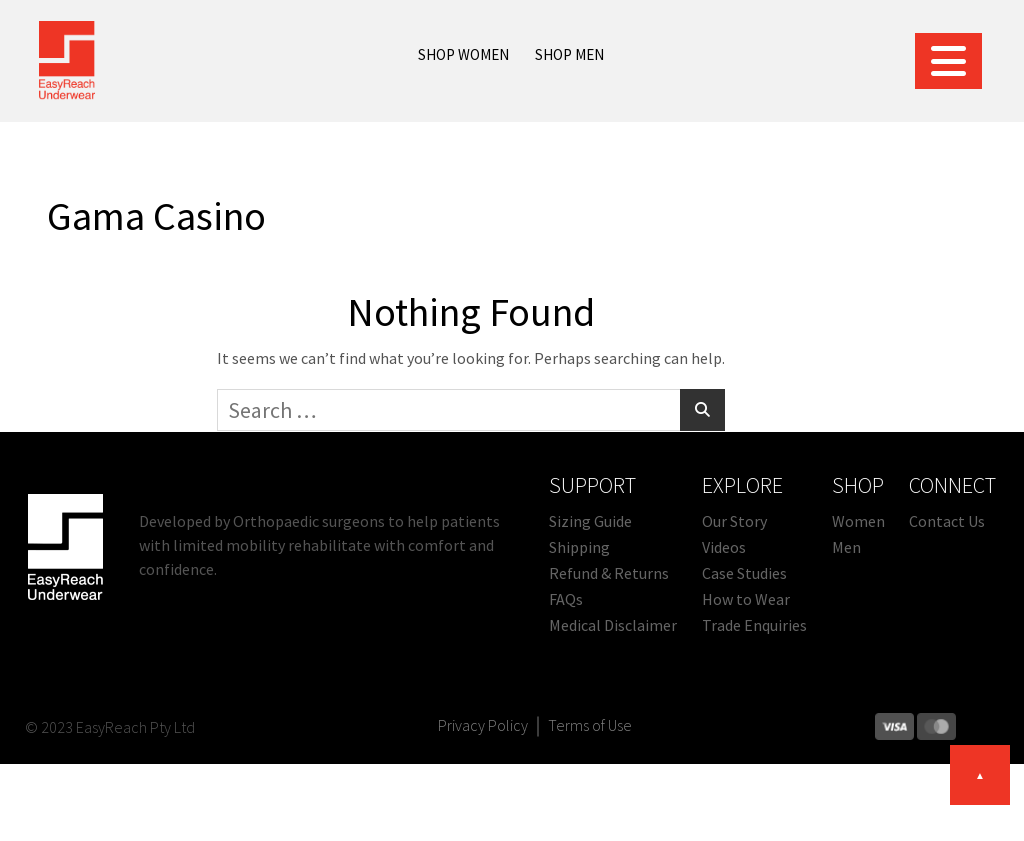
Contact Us (947, 521)
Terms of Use (590, 725)
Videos (724, 547)
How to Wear (746, 599)
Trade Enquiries (754, 625)
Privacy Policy (483, 725)
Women (858, 521)
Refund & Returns (609, 573)
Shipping (579, 547)
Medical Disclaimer (613, 625)
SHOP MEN (569, 54)
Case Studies (744, 573)
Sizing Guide (590, 521)
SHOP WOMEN (463, 54)
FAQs (566, 599)
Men (846, 547)
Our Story (734, 521)
